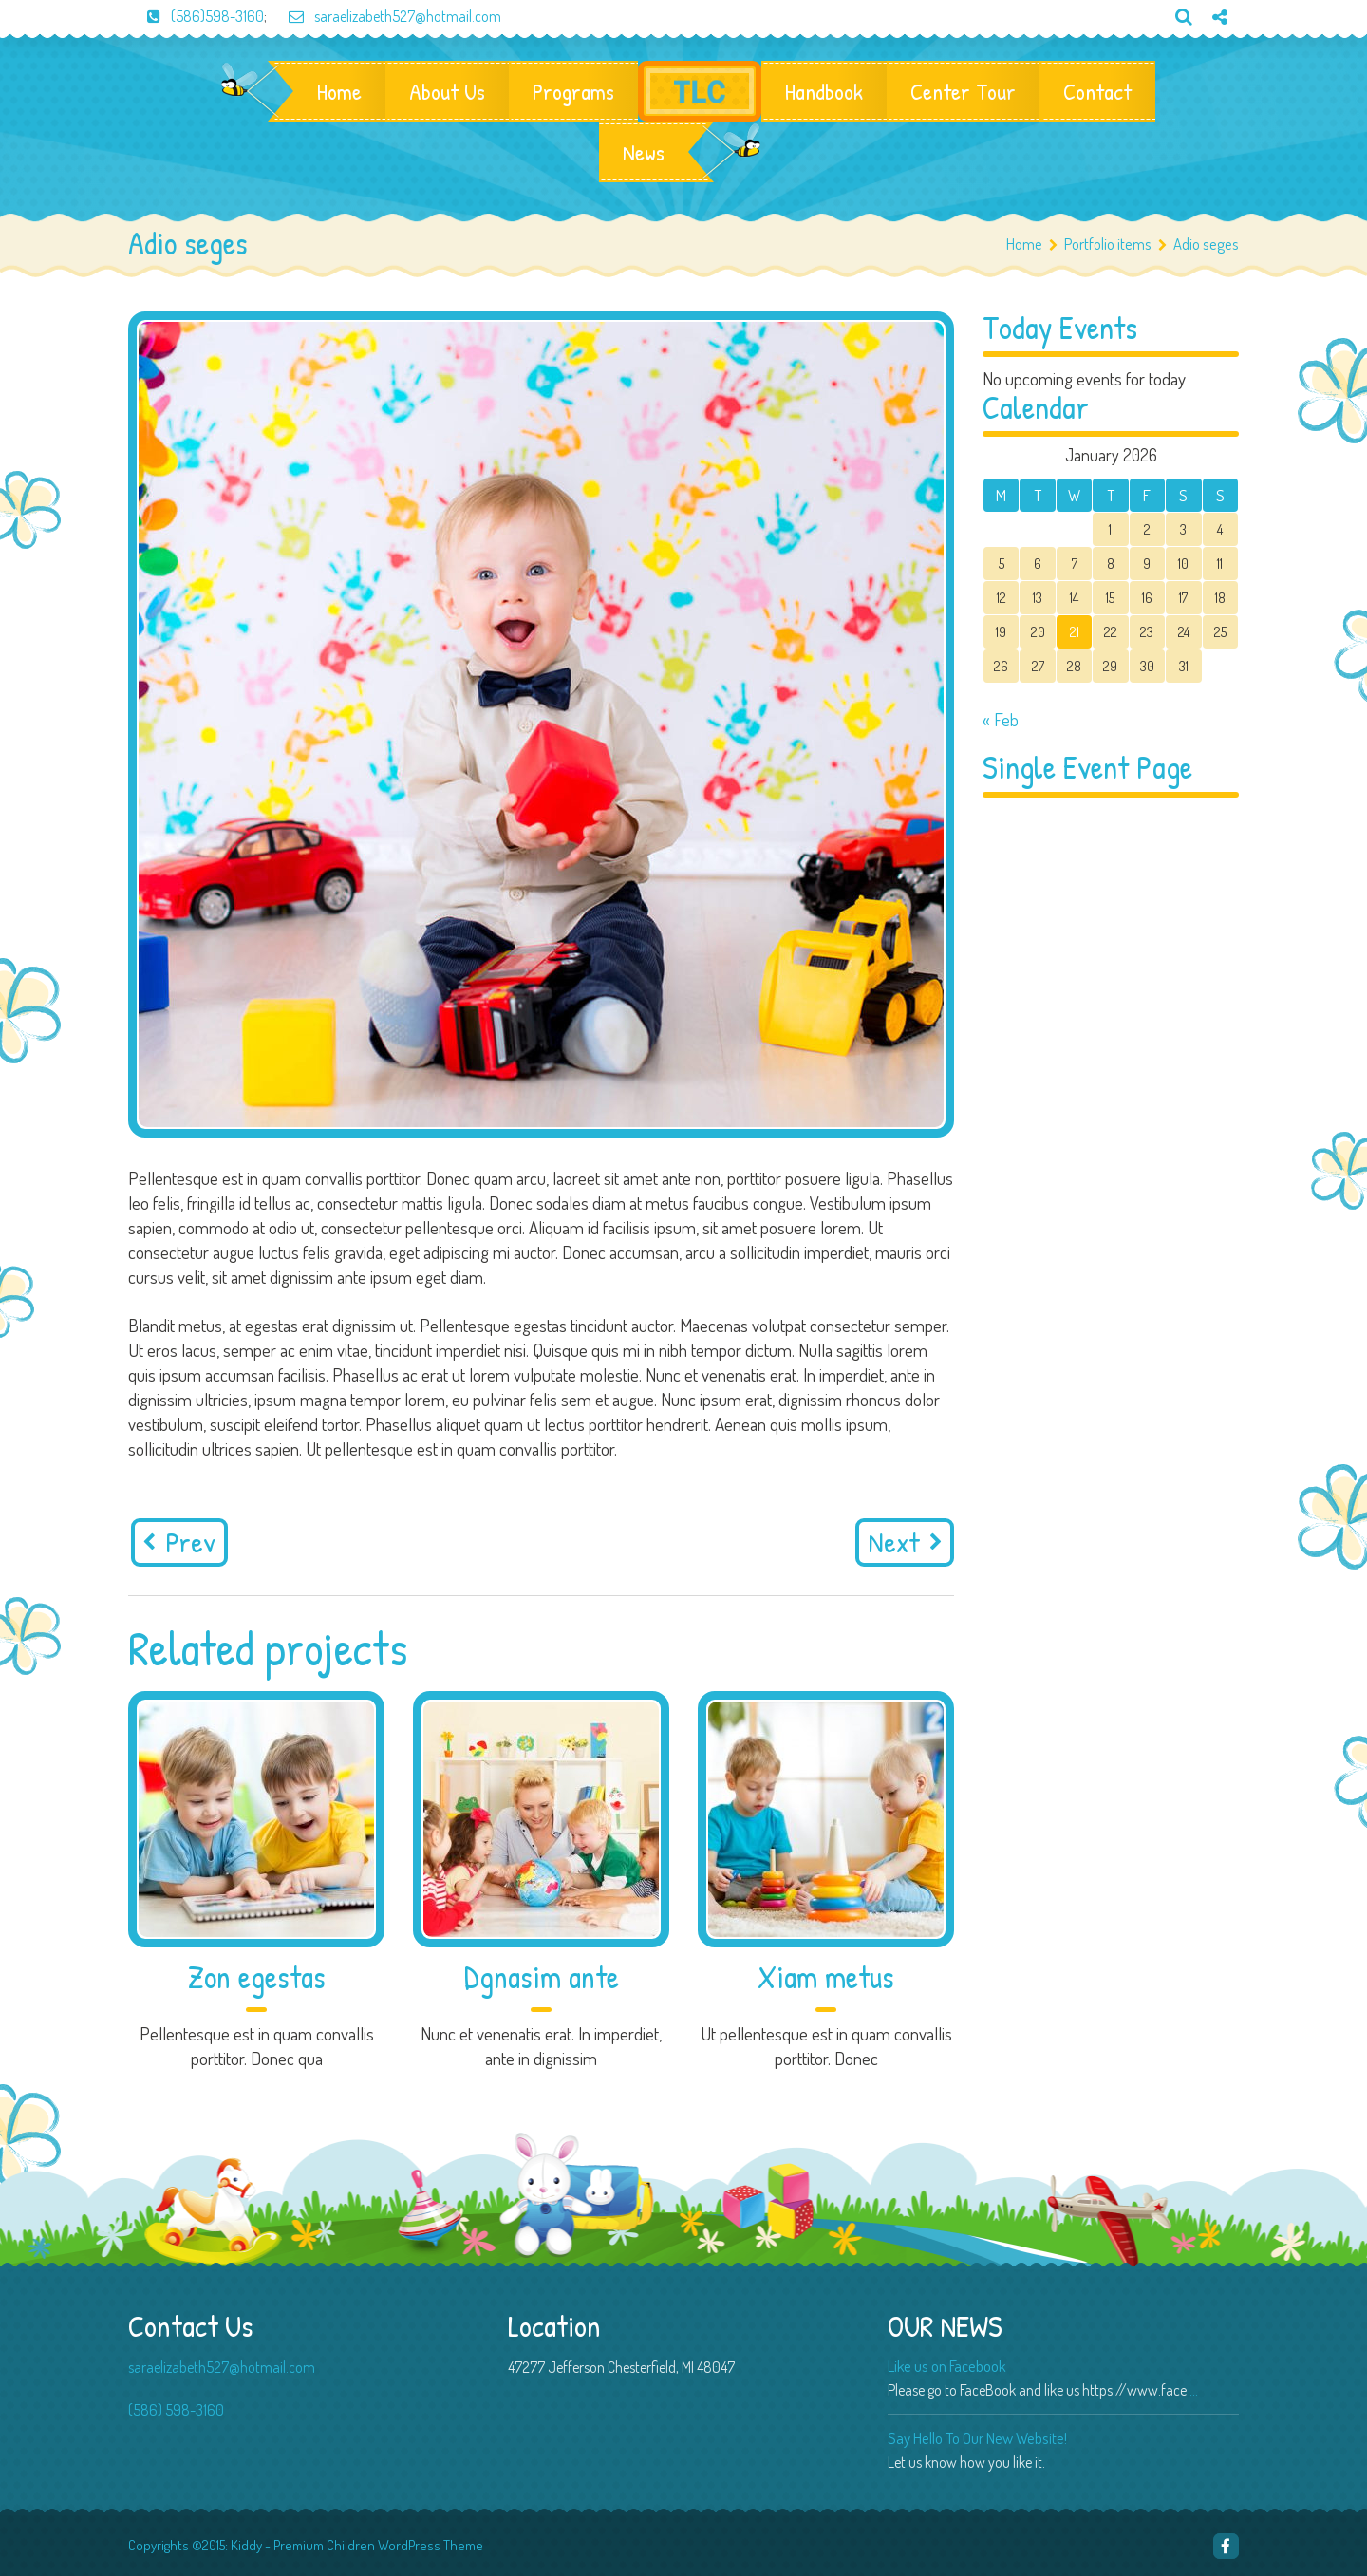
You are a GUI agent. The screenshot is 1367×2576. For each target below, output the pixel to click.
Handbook (824, 91)
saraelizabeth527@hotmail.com (385, 16)
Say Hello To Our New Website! (977, 2438)
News (643, 152)
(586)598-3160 (196, 16)
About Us (447, 91)
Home (339, 91)
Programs (573, 91)
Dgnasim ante (541, 1977)
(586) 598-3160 (176, 2409)
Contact (1097, 91)
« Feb (1001, 719)
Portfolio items (1115, 244)
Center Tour (963, 91)
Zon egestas (257, 1977)
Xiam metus (826, 1977)
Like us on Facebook (946, 2366)
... (1193, 2389)
